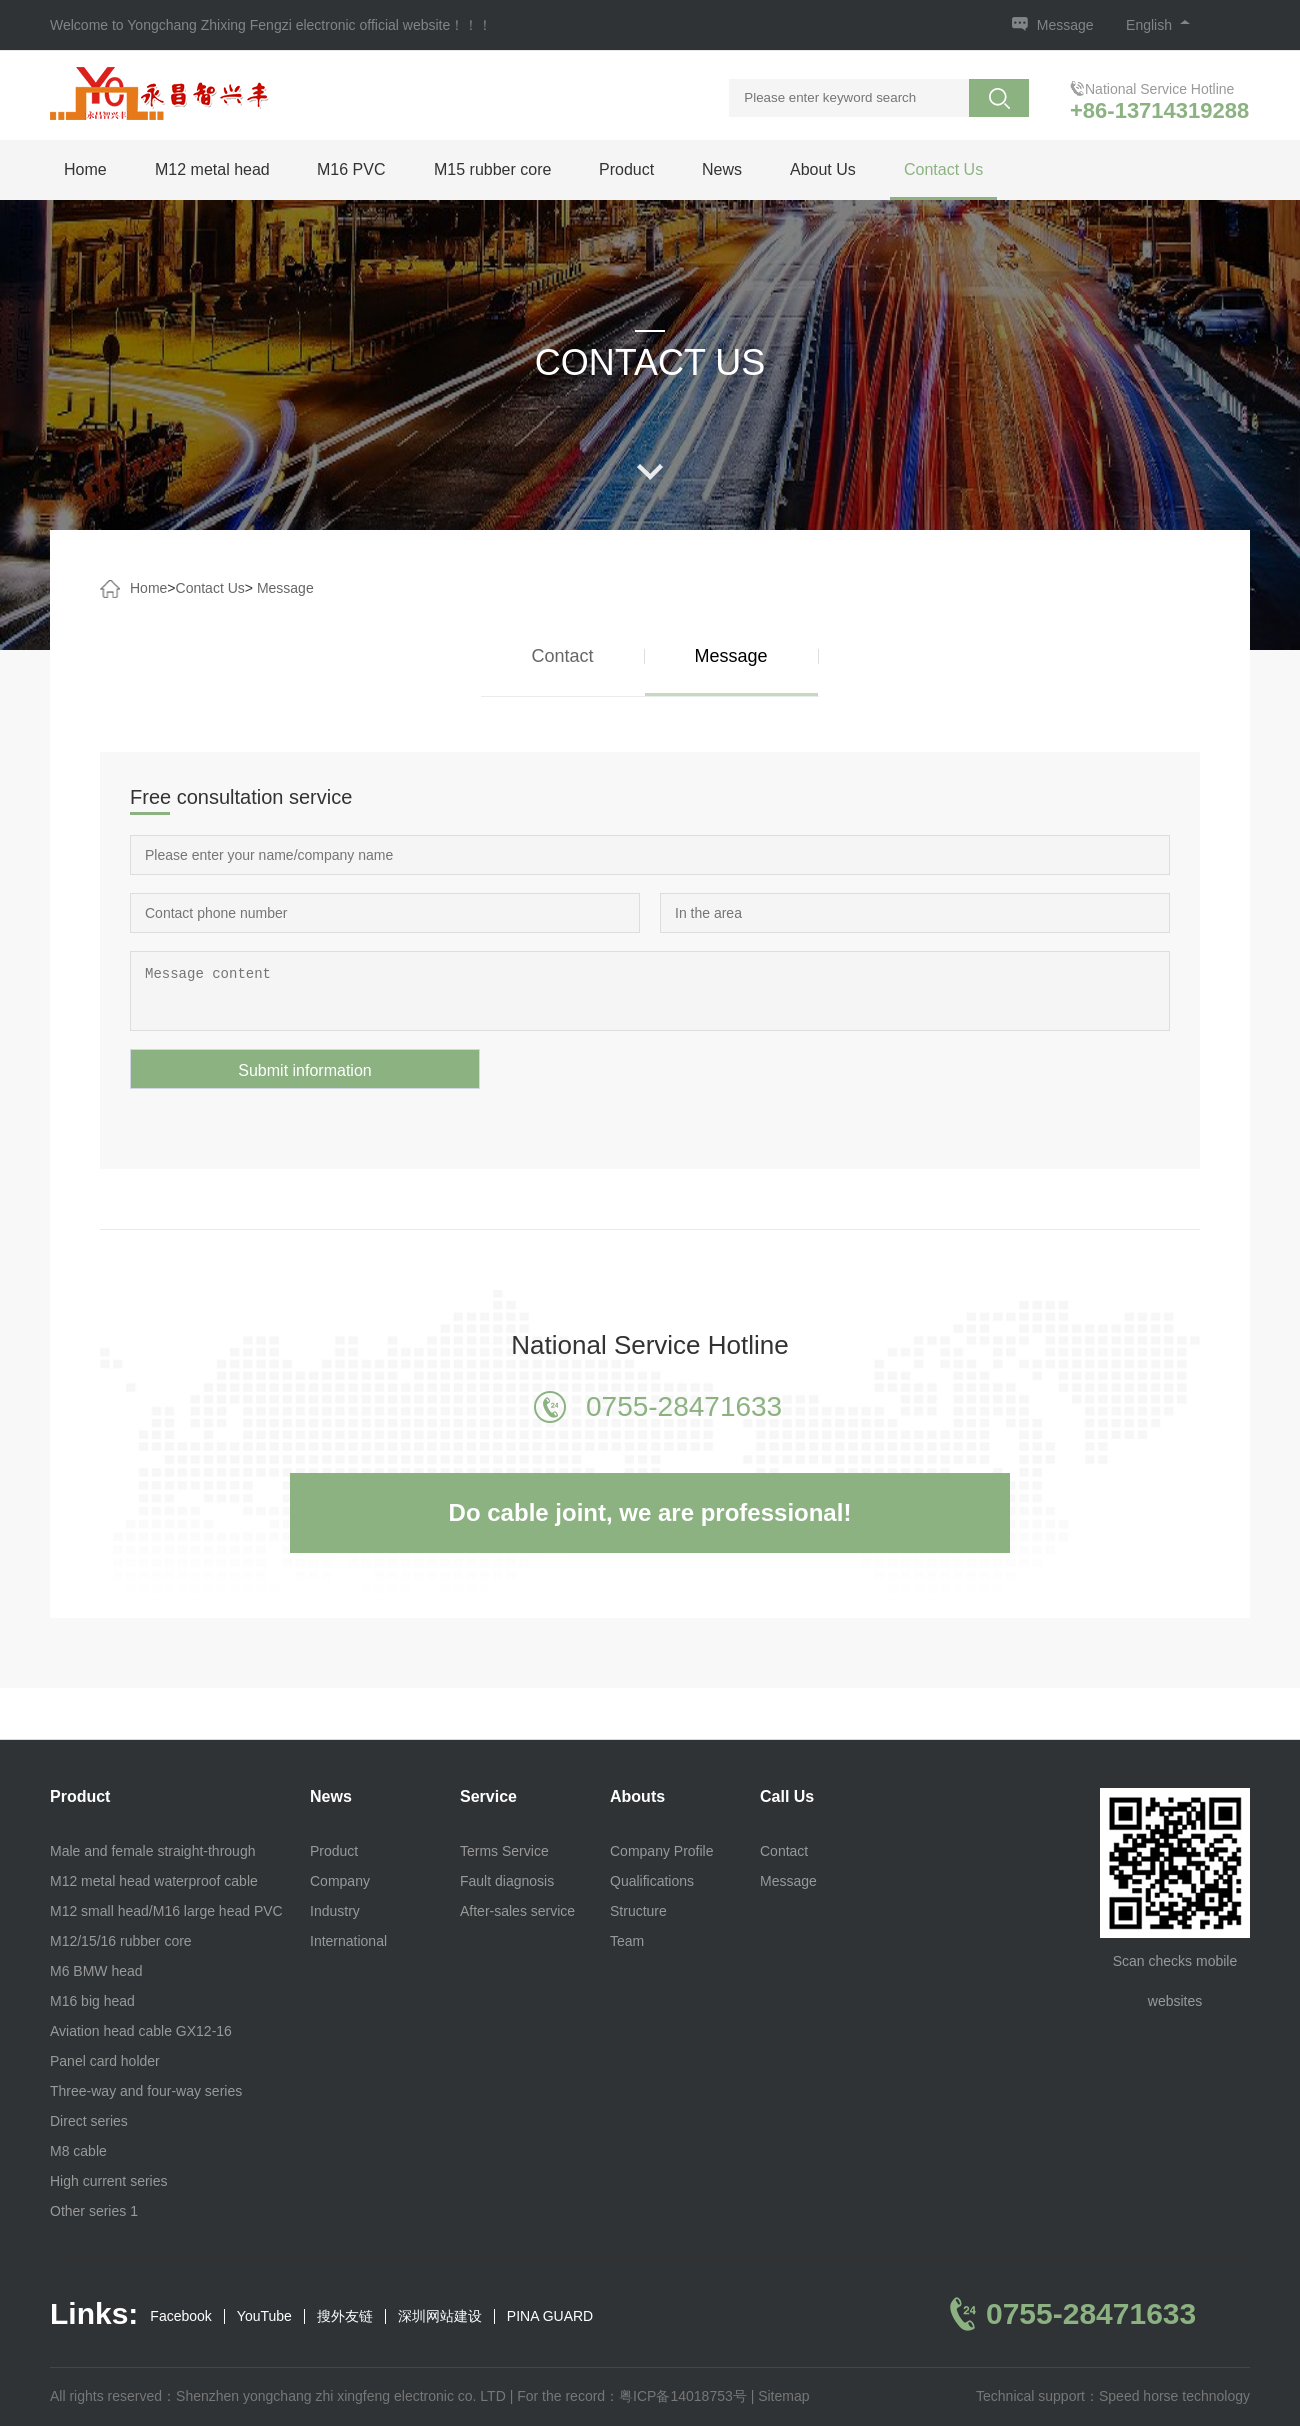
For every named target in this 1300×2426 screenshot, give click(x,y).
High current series (109, 2181)
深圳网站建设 (440, 2316)
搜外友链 (345, 2316)
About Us (823, 169)
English (1158, 25)
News (722, 169)
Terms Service (504, 1851)
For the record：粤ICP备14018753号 (632, 2396)
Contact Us (943, 169)
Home (85, 169)
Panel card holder (105, 2061)
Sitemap (783, 2396)
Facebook (180, 2316)
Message (1065, 25)
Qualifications (652, 1881)
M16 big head (92, 2001)
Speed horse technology (1174, 2396)
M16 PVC (351, 169)
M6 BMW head (96, 1971)
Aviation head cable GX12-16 (141, 2031)
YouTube (264, 2316)
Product (626, 169)
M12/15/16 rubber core (121, 1941)
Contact (562, 656)
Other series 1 (94, 2211)
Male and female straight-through (152, 1851)
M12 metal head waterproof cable (154, 1881)
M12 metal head (212, 169)
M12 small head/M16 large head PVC (166, 1911)
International (348, 1941)
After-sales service (517, 1911)
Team (627, 1941)
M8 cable (78, 2151)
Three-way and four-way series (146, 2091)
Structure (638, 1911)
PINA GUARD (550, 2316)
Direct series (89, 2121)
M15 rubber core (492, 169)
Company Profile (662, 1851)
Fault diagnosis (507, 1881)
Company (340, 1881)
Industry (335, 1911)
